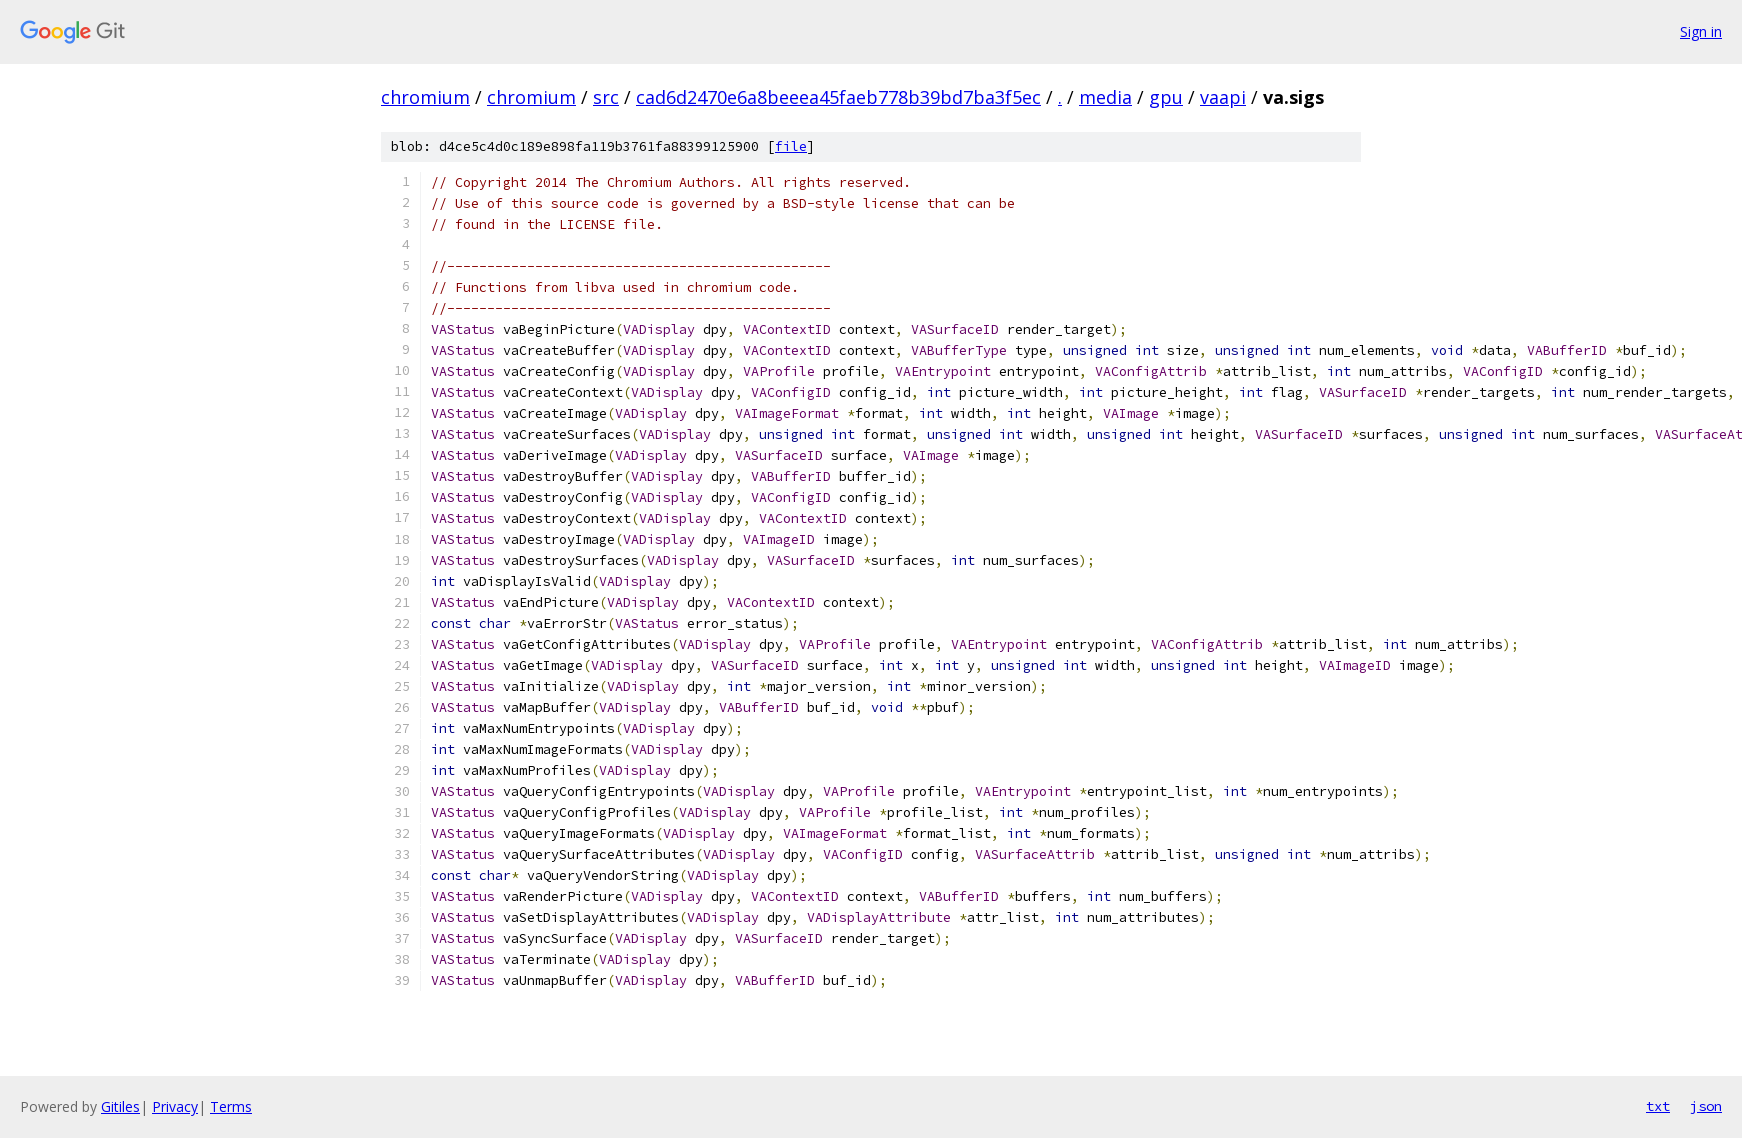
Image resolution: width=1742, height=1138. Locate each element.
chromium (425, 97)
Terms (231, 1106)
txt (1658, 1106)
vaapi (1223, 97)
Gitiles (120, 1106)
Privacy (175, 1106)
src (606, 97)
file (791, 146)
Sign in (1701, 31)
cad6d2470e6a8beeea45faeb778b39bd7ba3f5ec (838, 97)
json (1706, 1106)
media (1105, 97)
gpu (1166, 97)
